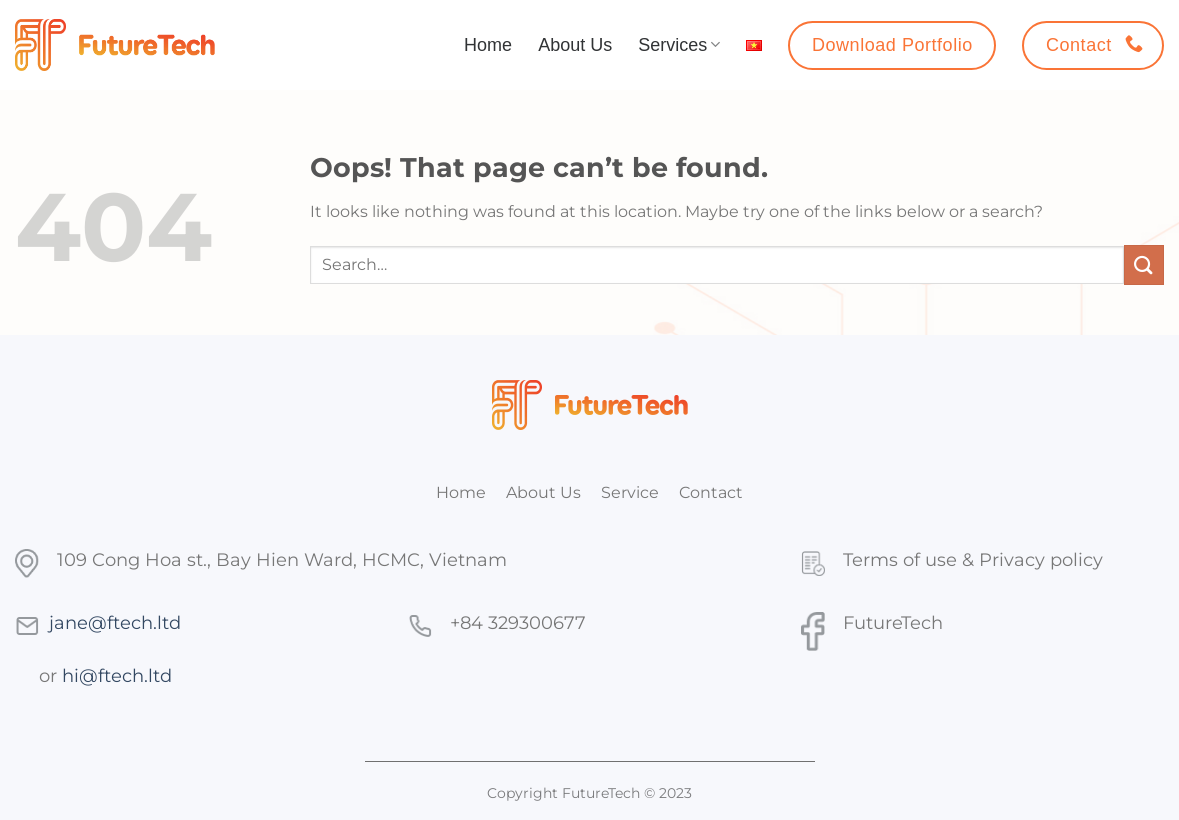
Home (488, 45)
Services (679, 45)
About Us (575, 45)
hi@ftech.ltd (117, 675)
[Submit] (1144, 264)
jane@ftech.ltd (115, 622)
